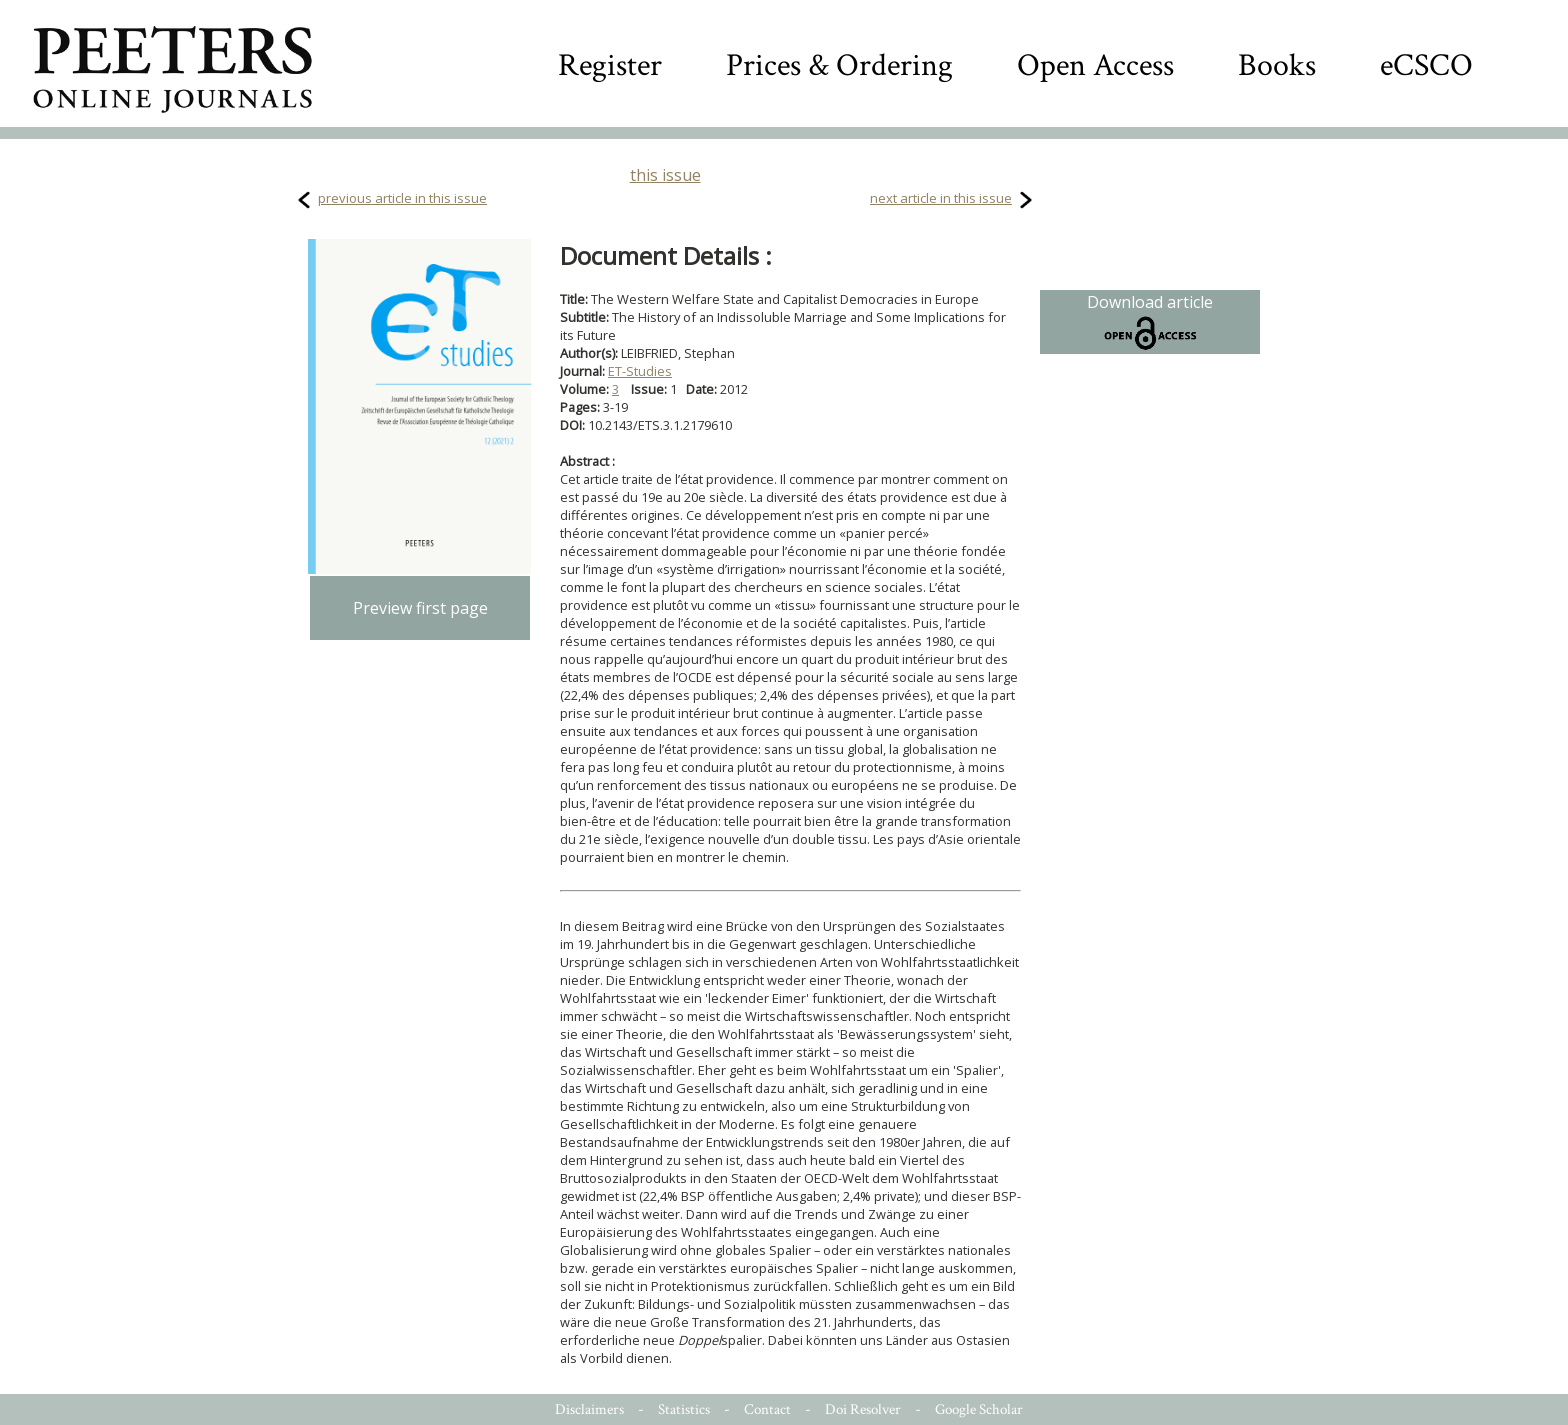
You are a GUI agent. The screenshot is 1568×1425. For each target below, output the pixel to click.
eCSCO (1426, 65)
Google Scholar (979, 1409)
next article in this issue (941, 198)
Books (1277, 65)
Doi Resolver (863, 1409)
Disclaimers (589, 1409)
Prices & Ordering (839, 65)
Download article (1150, 322)
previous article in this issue (402, 198)
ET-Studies (640, 371)
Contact (767, 1409)
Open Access (1095, 65)
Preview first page (420, 608)
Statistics (684, 1409)
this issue (665, 175)
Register (610, 65)
